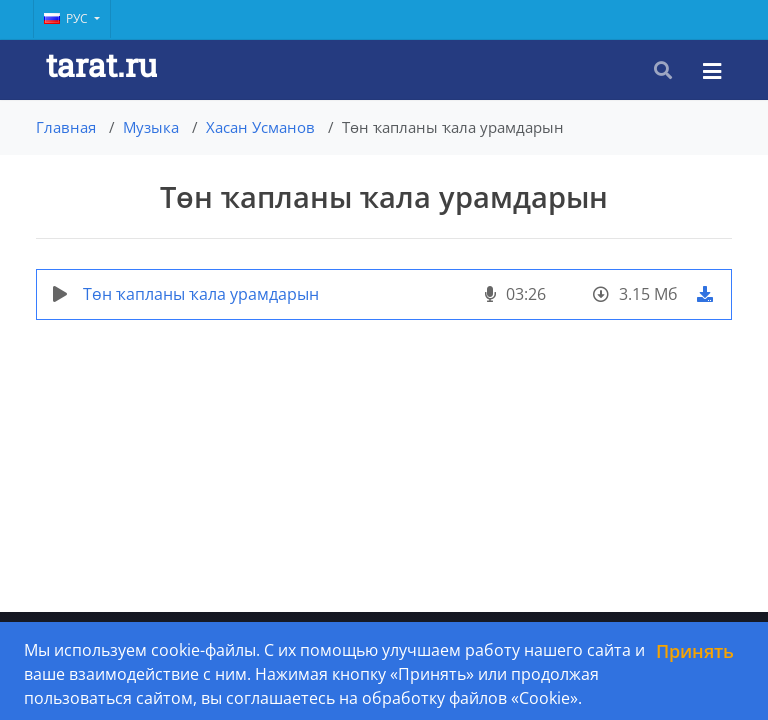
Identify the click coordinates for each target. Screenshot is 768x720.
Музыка (151, 127)
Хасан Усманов (260, 127)
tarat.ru (101, 64)
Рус (67, 18)
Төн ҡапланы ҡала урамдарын (201, 294)
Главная (66, 127)
